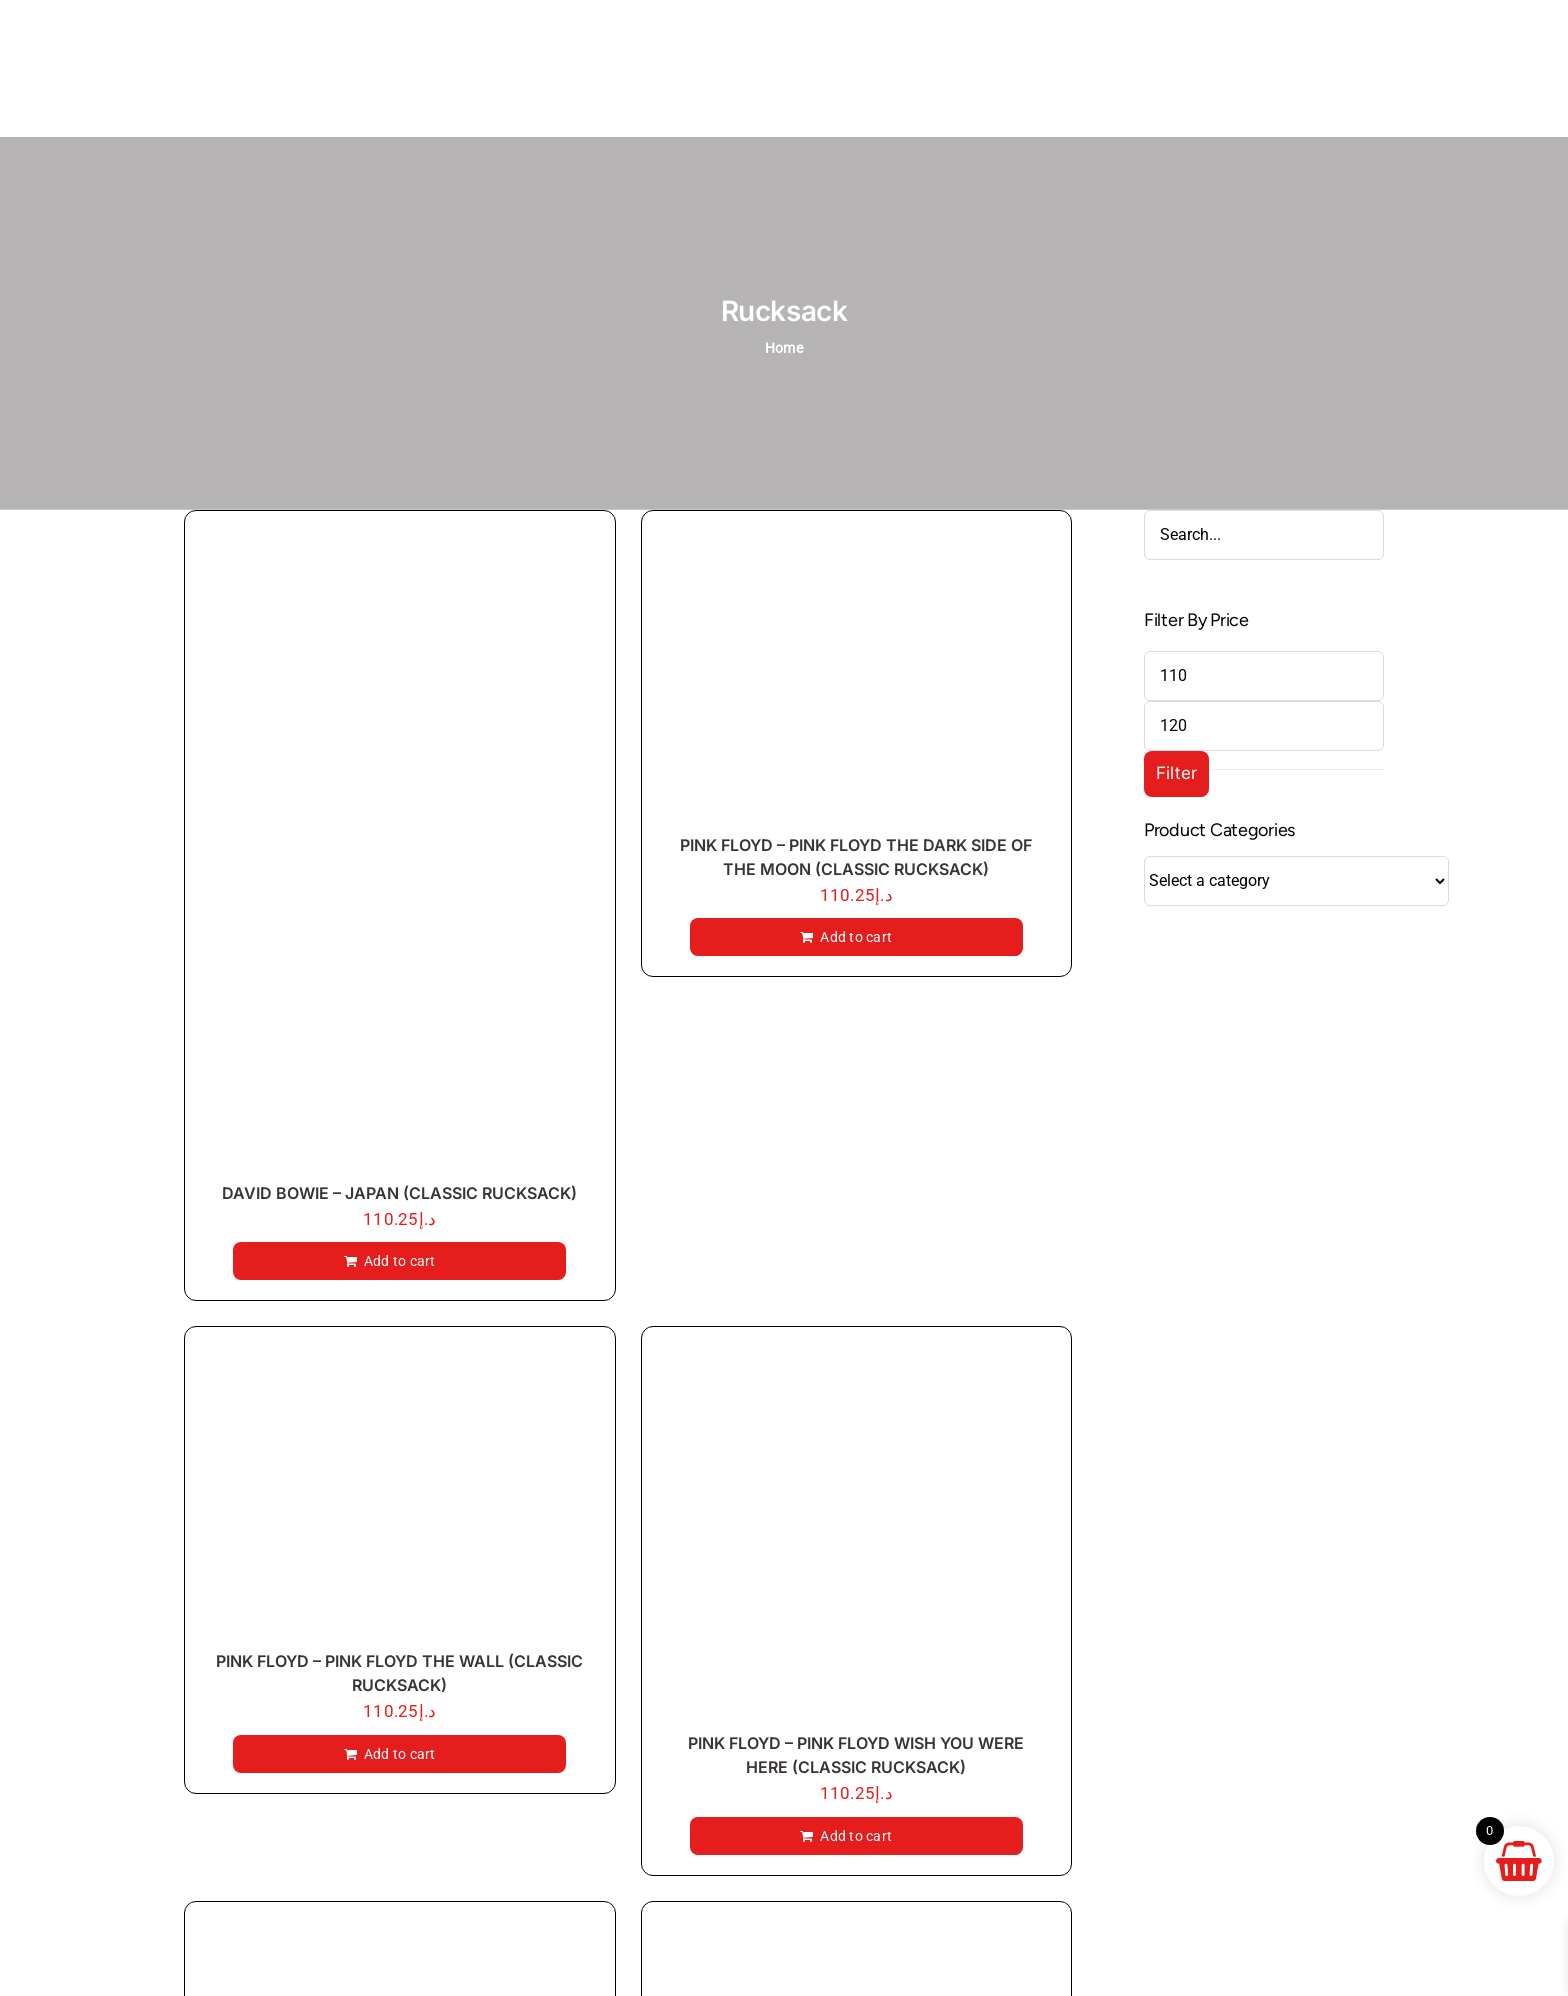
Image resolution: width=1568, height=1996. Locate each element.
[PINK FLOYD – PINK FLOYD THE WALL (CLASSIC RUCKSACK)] (400, 1493)
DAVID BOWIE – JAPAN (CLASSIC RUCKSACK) (399, 1193)
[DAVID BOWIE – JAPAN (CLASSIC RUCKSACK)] (400, 851)
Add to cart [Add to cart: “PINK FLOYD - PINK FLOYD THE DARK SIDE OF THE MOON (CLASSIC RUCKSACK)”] (856, 937)
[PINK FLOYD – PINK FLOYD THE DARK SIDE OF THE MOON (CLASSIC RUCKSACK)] (857, 677)
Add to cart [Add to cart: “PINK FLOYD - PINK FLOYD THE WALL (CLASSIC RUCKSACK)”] (400, 1754)
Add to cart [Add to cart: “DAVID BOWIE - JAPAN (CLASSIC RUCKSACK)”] (400, 1261)
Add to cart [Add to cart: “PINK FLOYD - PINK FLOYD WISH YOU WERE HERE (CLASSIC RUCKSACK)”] (856, 1836)
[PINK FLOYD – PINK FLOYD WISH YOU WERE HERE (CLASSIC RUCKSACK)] (857, 1534)
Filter (1177, 773)
